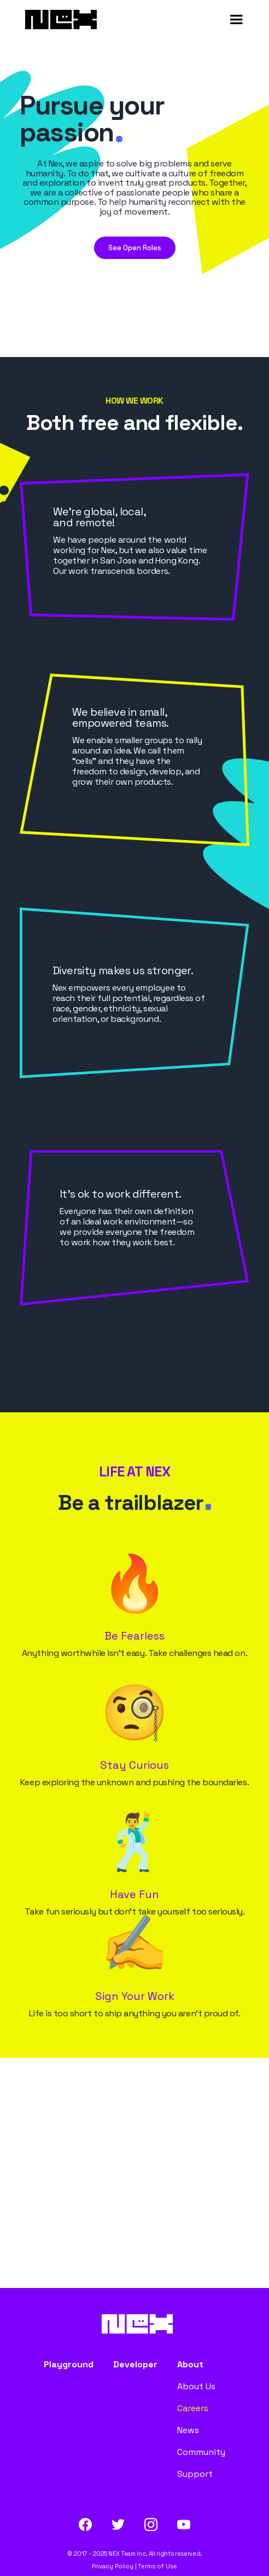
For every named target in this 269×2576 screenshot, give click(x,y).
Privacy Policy (112, 2566)
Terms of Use (157, 2566)
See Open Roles (134, 247)
